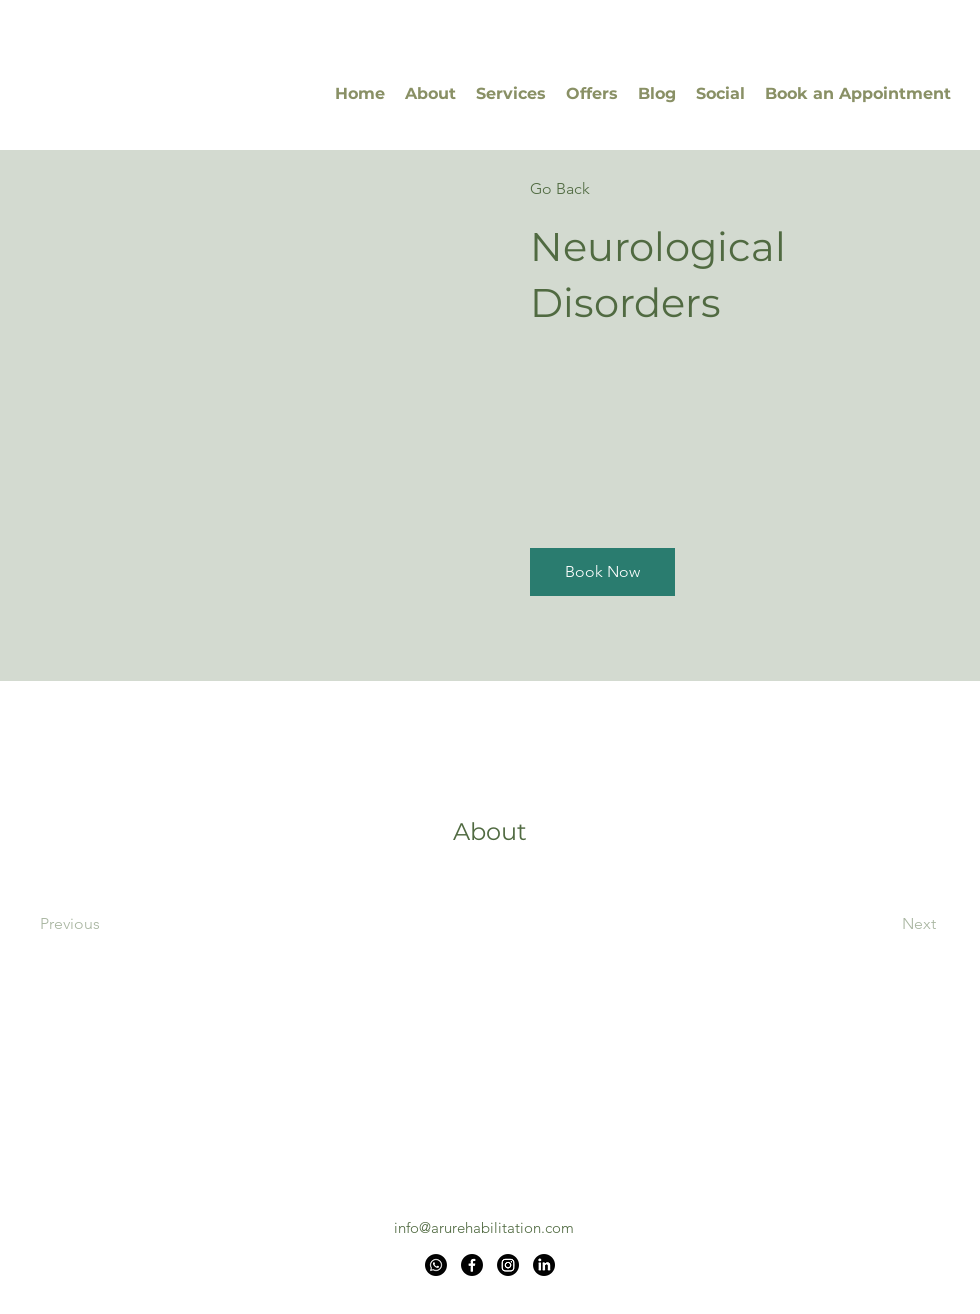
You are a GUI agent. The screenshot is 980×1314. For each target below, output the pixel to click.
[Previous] (97, 924)
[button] (602, 572)
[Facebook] (472, 1265)
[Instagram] (508, 1265)
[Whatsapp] (436, 1265)
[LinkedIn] (544, 1265)
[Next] (881, 924)
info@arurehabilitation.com (484, 1227)
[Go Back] (587, 189)
